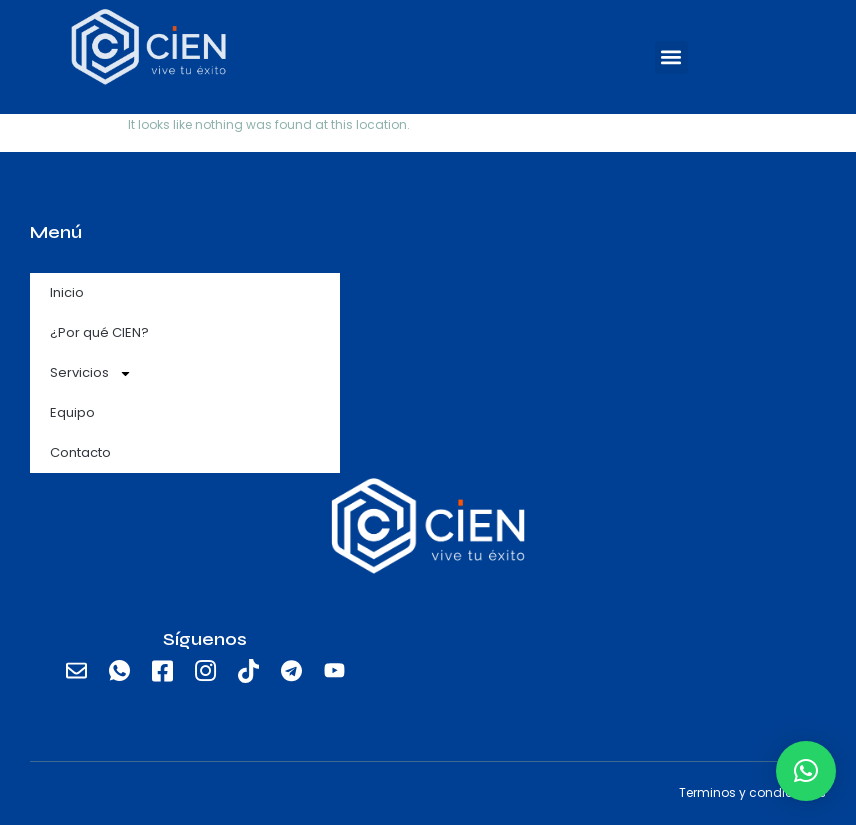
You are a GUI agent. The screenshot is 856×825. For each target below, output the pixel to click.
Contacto (80, 452)
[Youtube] (334, 671)
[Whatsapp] (119, 671)
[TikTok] (248, 671)
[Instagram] (205, 671)
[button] (671, 57)
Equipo (72, 412)
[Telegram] (291, 671)
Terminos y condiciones (752, 792)
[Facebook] (162, 671)
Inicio (67, 292)
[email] (76, 671)
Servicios (91, 373)
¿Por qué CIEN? (99, 332)
